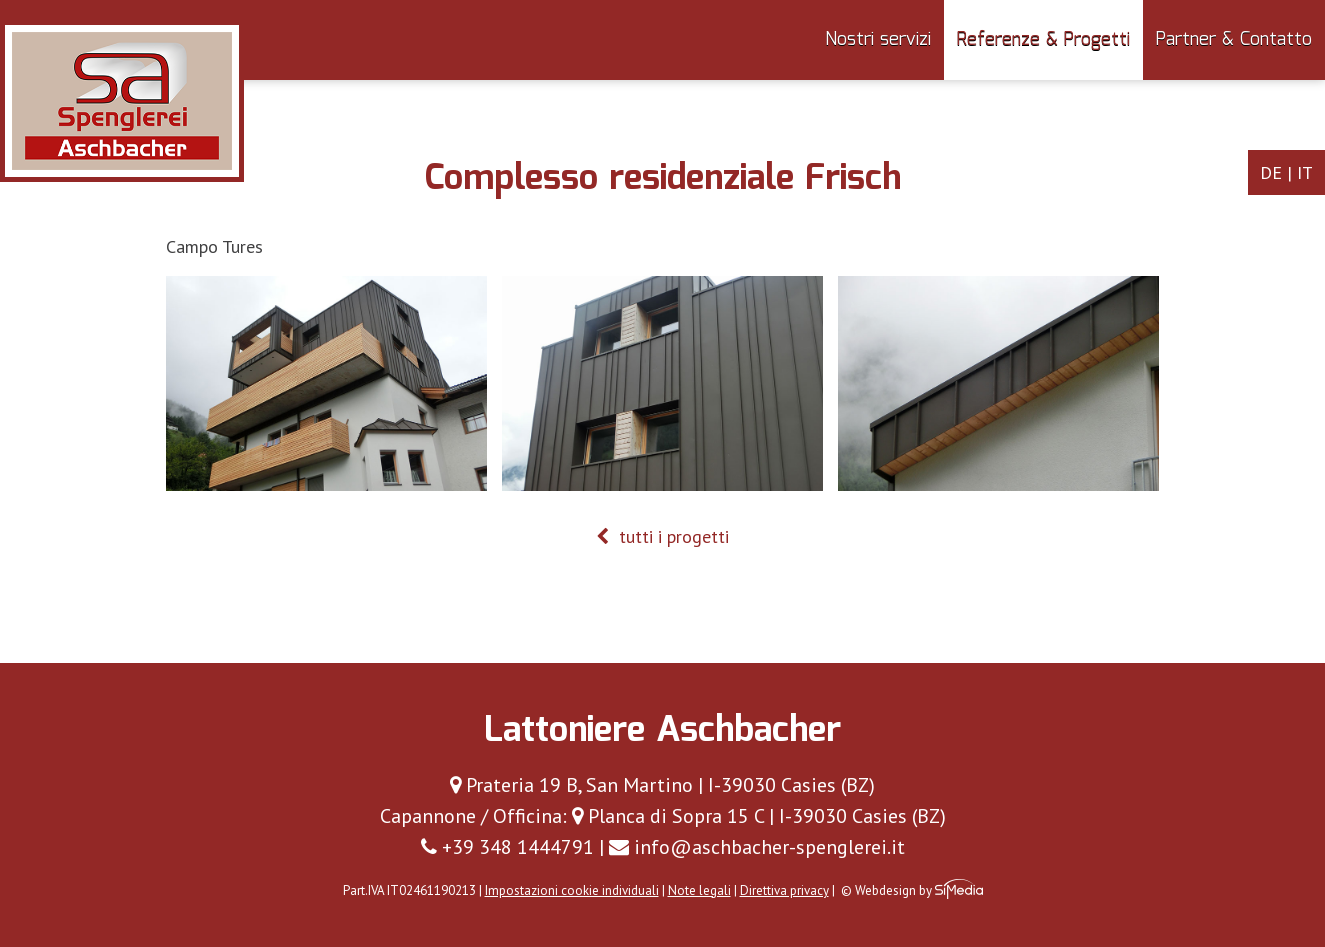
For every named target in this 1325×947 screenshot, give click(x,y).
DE (1271, 172)
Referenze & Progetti (1043, 40)
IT (1305, 172)
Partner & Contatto (1234, 40)
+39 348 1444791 (507, 847)
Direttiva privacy (784, 890)
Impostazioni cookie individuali (572, 890)
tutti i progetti (662, 536)
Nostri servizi (878, 40)
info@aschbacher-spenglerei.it (757, 847)
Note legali (699, 890)
